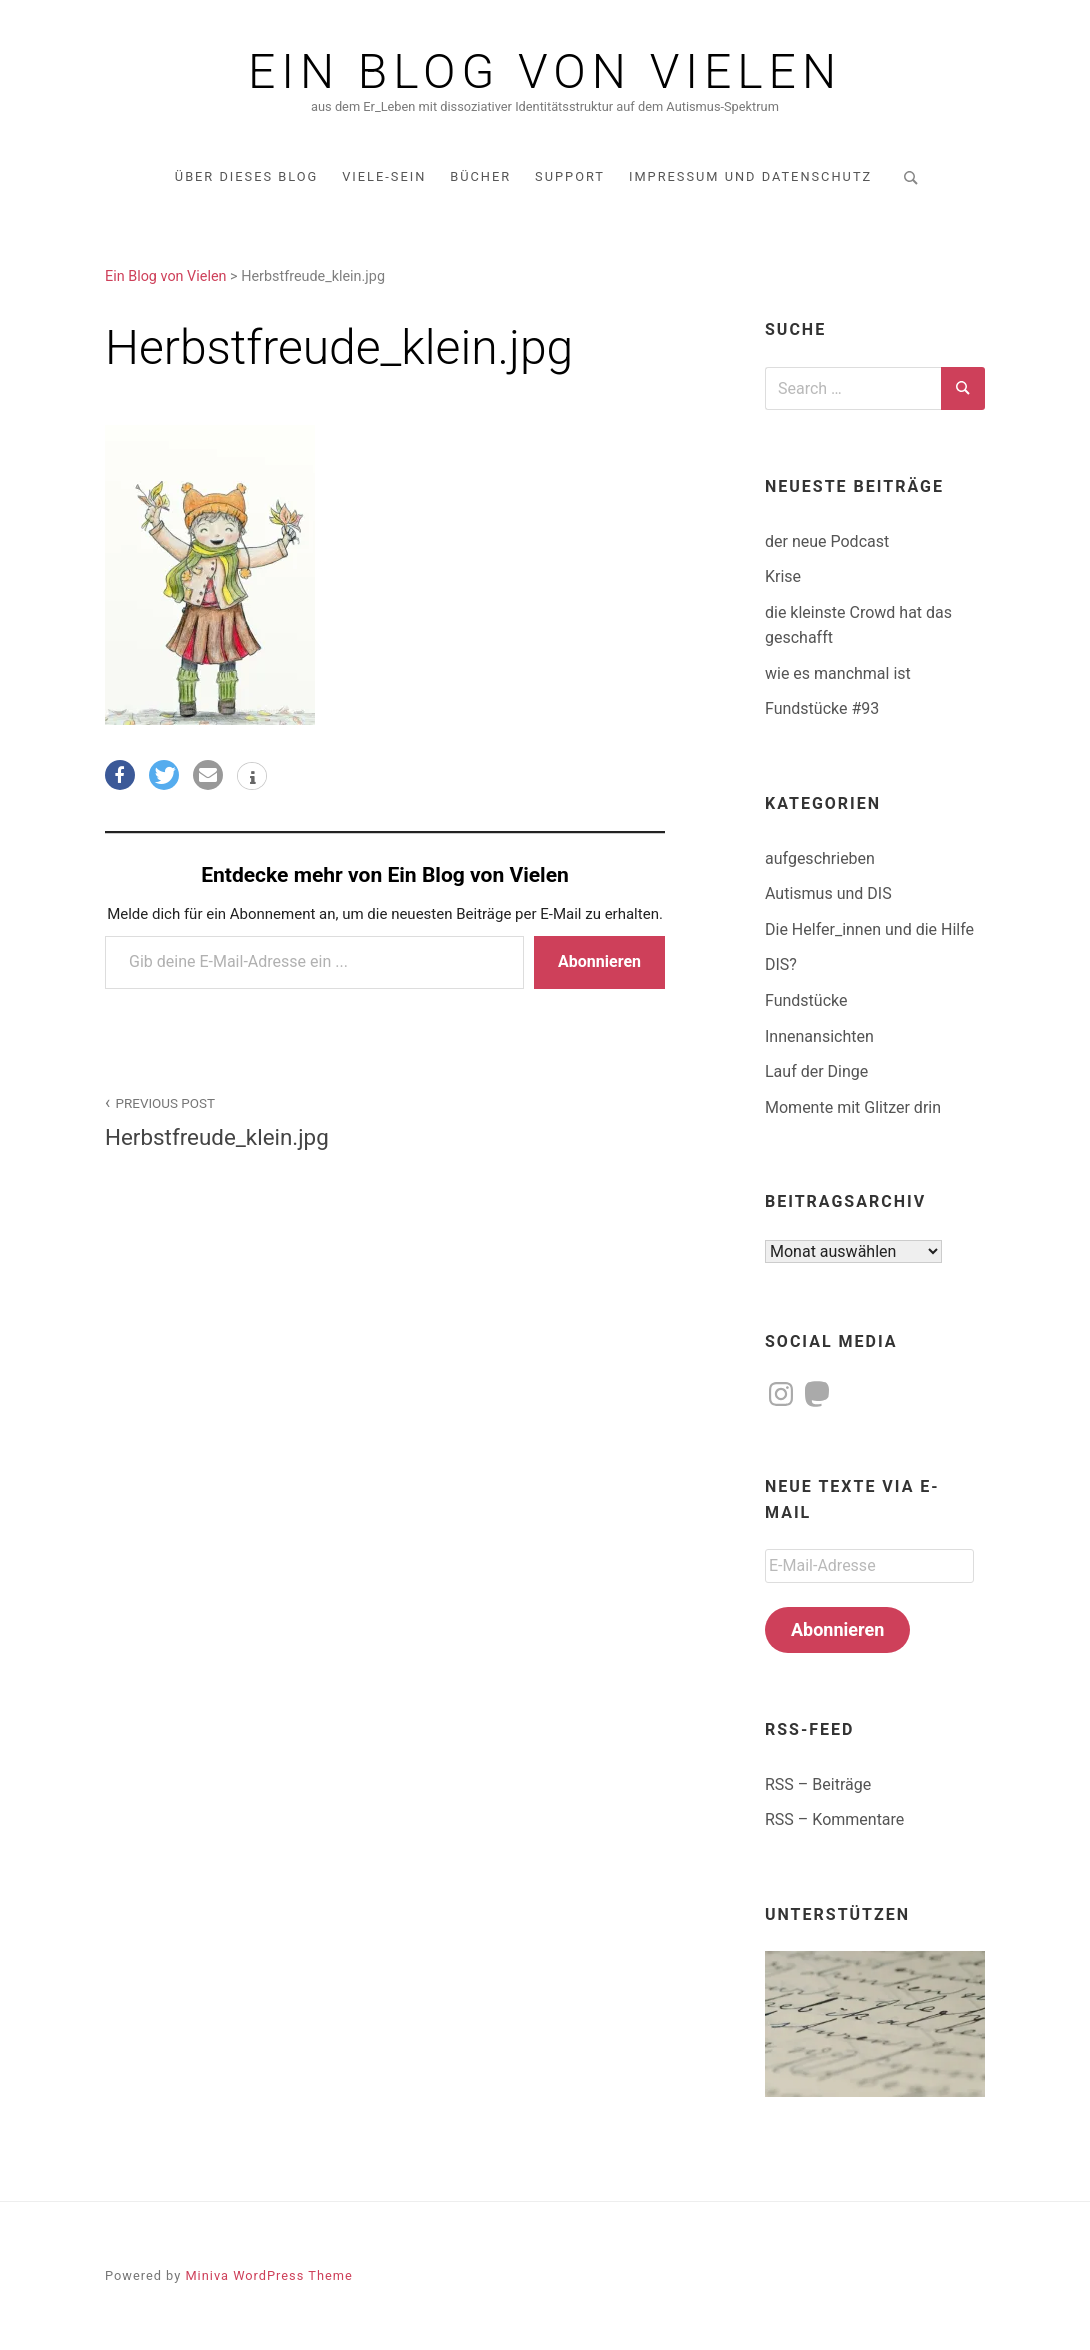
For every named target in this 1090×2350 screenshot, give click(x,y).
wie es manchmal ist (838, 673)
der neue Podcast (827, 541)
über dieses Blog (246, 176)
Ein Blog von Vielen (545, 72)
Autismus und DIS (828, 893)
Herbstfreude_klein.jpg (234, 1120)
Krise (783, 576)
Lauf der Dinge (816, 1071)
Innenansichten (819, 1036)
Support (570, 176)
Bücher (480, 176)
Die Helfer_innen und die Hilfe (869, 929)
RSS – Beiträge (818, 1784)
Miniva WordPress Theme (268, 2275)
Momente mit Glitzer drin (853, 1107)
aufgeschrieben (820, 858)
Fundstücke (806, 1000)
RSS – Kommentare (834, 1819)
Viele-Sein (384, 176)
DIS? (781, 964)
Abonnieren (599, 961)
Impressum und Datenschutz (750, 176)
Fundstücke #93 (822, 708)
